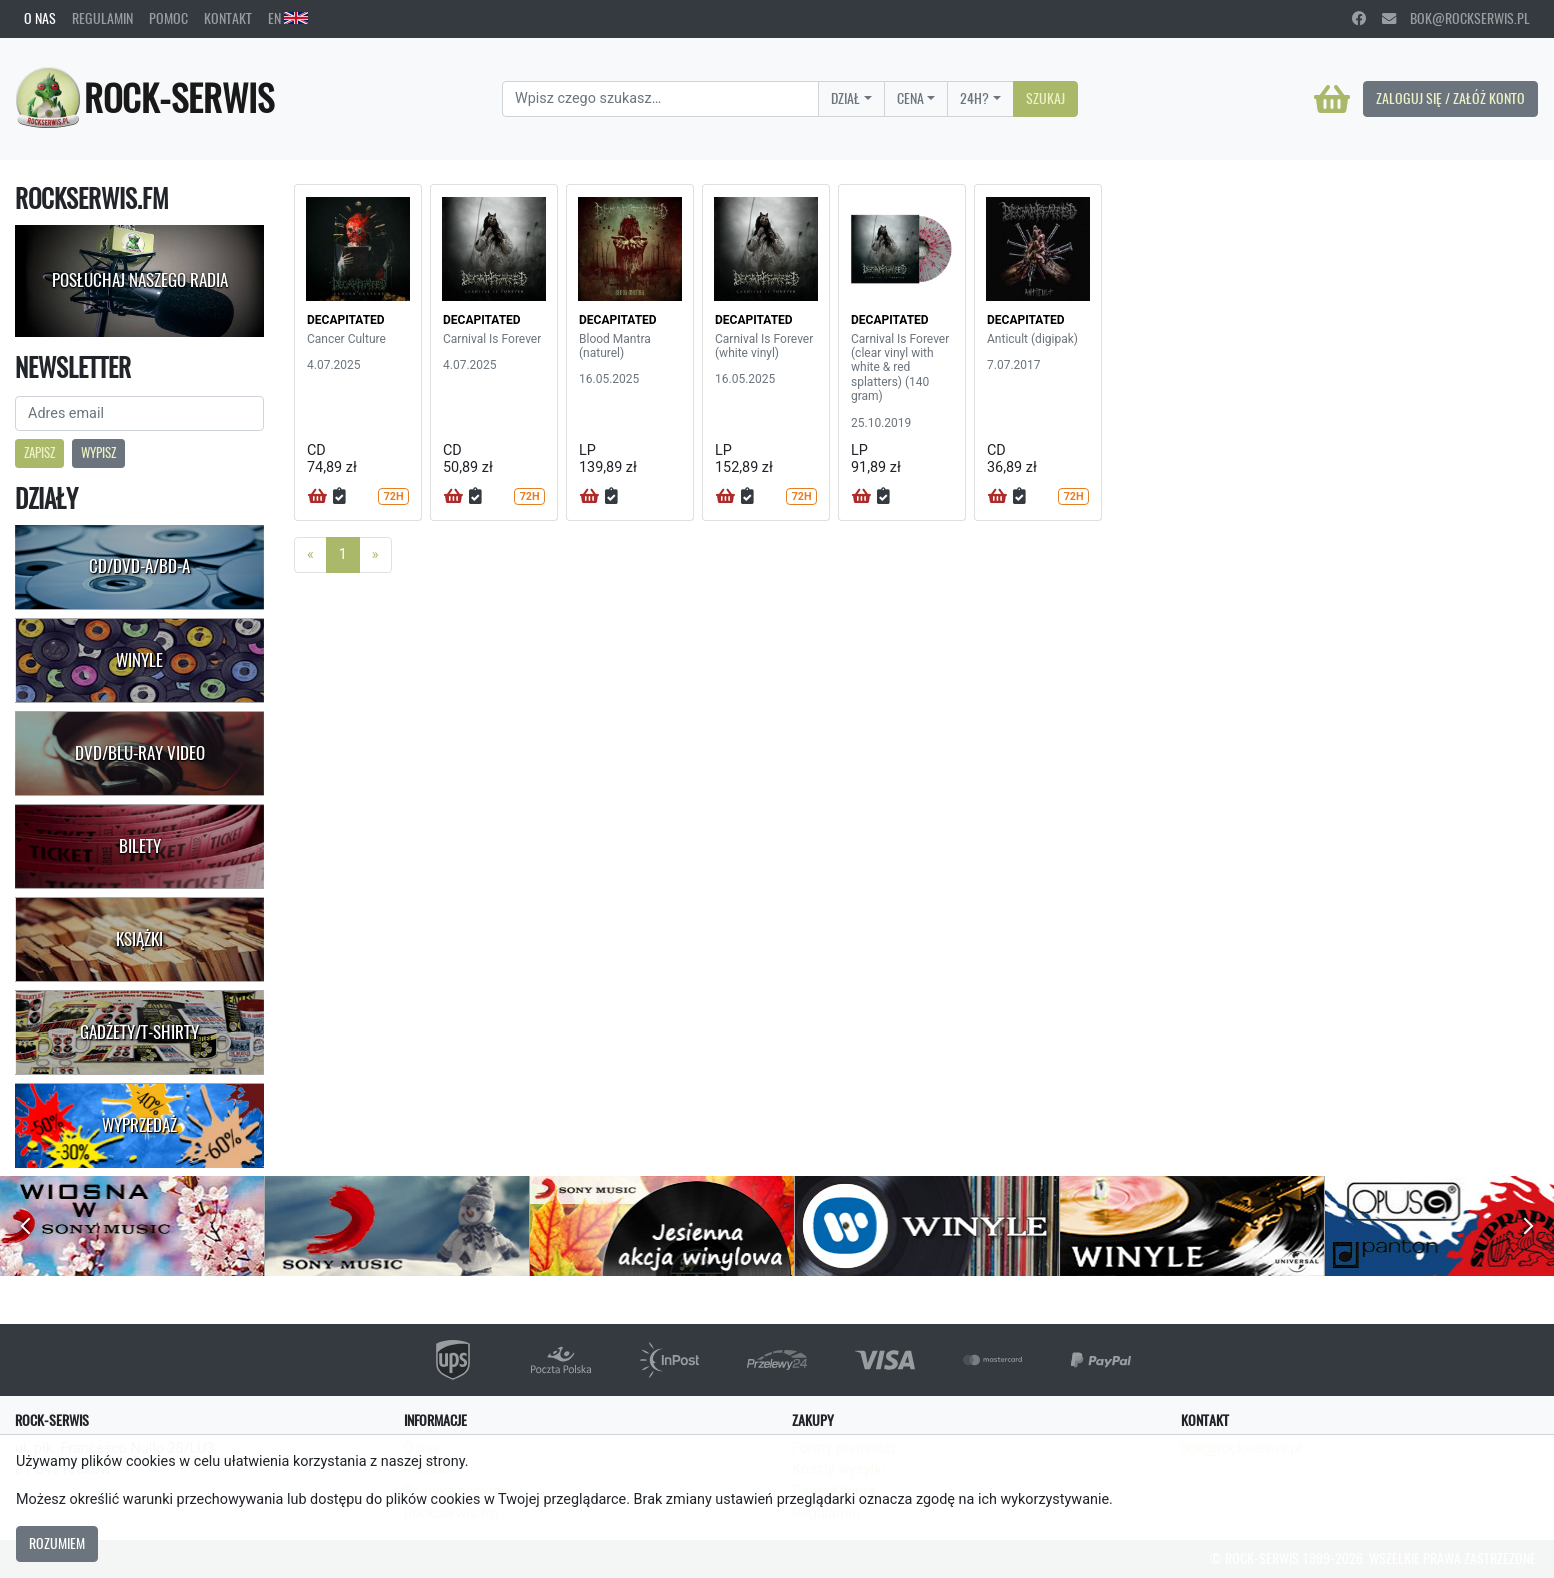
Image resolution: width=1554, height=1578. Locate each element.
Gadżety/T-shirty (139, 1032)
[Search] (660, 99)
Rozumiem (57, 1543)
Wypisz (98, 452)
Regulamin (102, 18)
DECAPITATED (346, 320)
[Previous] (310, 555)
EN (288, 18)
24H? (974, 98)
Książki (139, 939)
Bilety (140, 846)
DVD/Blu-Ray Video (140, 753)
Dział (845, 98)
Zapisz (39, 452)
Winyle (139, 660)
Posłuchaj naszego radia (140, 280)
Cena (910, 98)
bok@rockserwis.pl (1456, 18)
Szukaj (1045, 98)
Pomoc (168, 18)
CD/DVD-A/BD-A (139, 566)
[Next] (375, 555)
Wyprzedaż (139, 1125)
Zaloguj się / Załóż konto (1450, 98)
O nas (40, 18)
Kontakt (228, 18)
